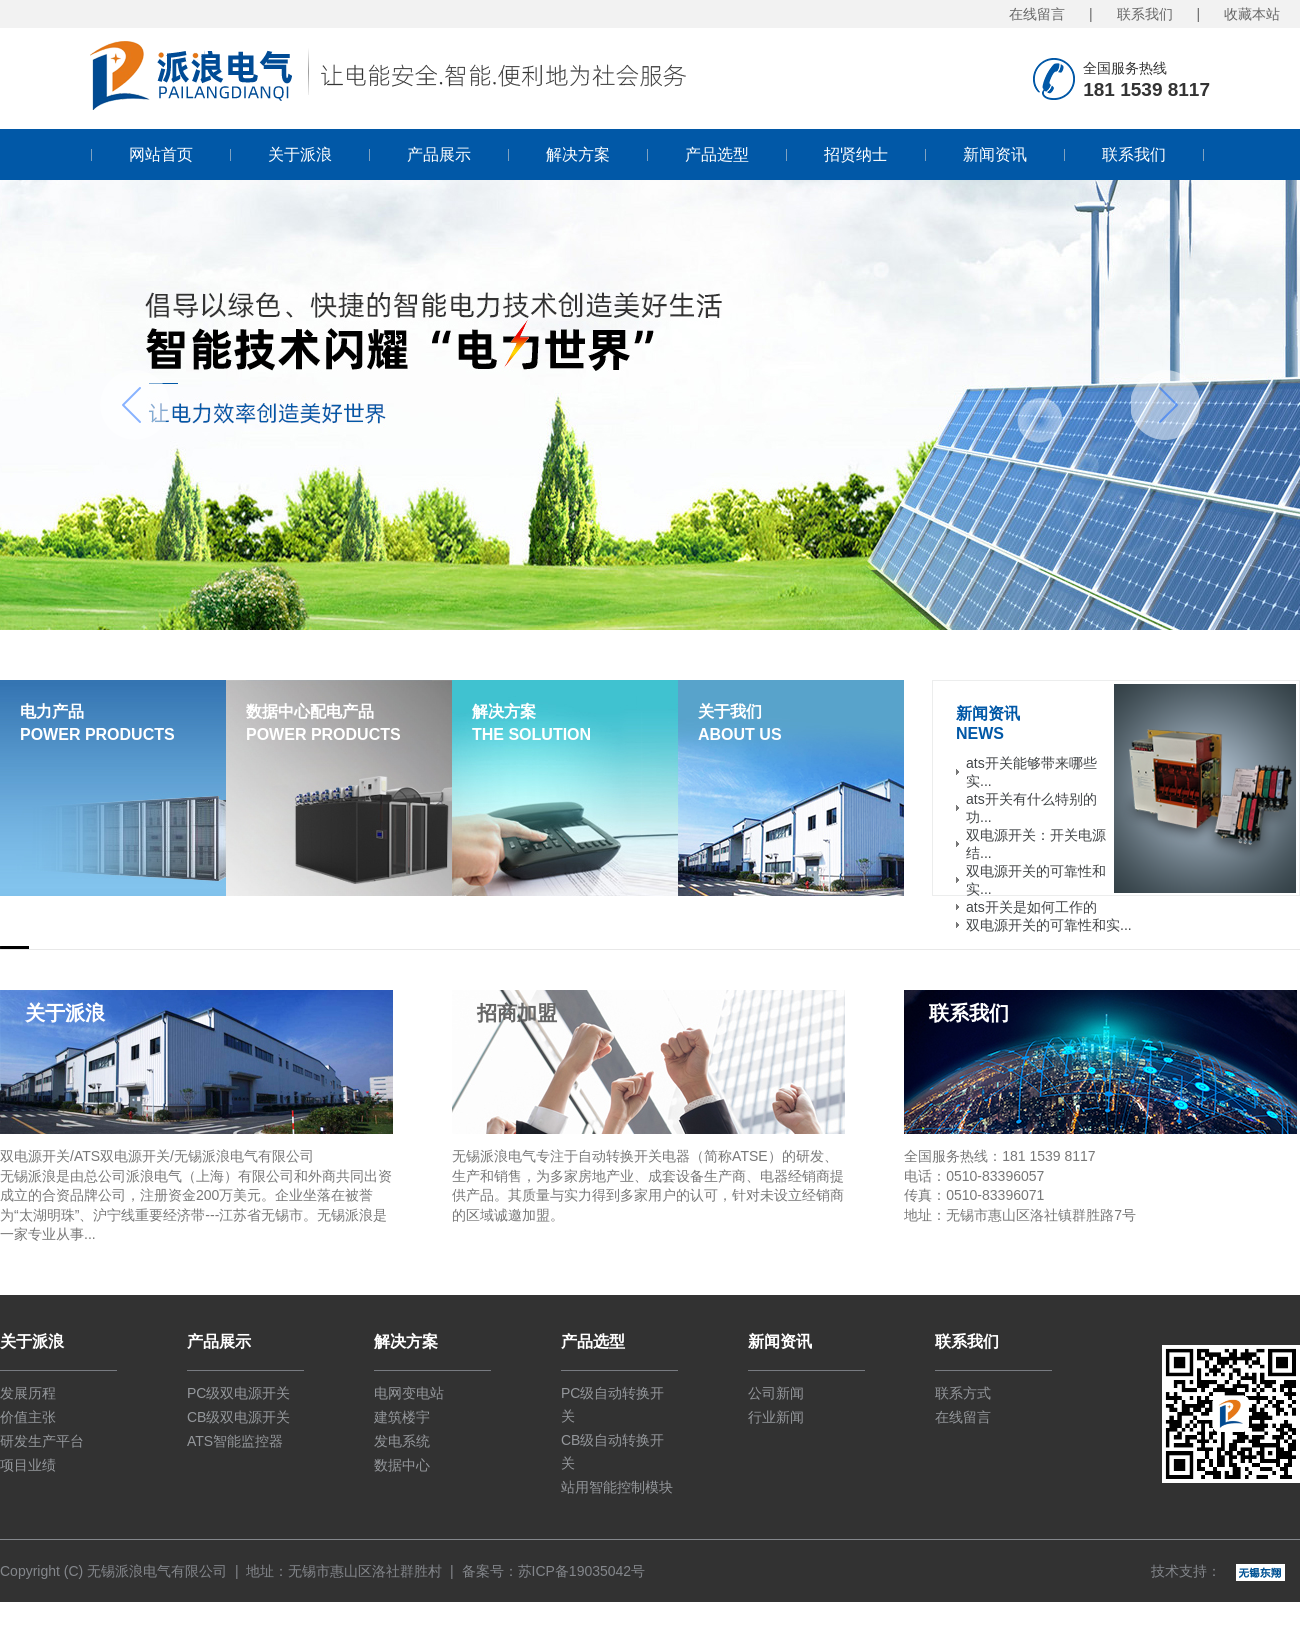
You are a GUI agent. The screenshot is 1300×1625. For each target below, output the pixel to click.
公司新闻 (776, 1393)
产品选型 (717, 154)
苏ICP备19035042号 (582, 1571)
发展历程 (28, 1393)
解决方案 (578, 154)
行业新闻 (776, 1417)
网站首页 (161, 154)
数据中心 (402, 1465)
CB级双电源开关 (238, 1417)
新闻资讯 (995, 154)
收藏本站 (1252, 14)
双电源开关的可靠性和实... (1049, 925)
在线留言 (1037, 14)
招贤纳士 (856, 154)
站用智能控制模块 (617, 1487)
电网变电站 (409, 1393)
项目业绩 (28, 1465)
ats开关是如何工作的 (1031, 907)
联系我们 (1145, 14)
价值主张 (28, 1417)
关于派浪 (300, 154)
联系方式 (963, 1393)
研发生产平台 (42, 1441)
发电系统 (402, 1441)
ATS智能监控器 (235, 1441)
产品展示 (439, 154)
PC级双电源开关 (238, 1393)
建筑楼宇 (402, 1417)
